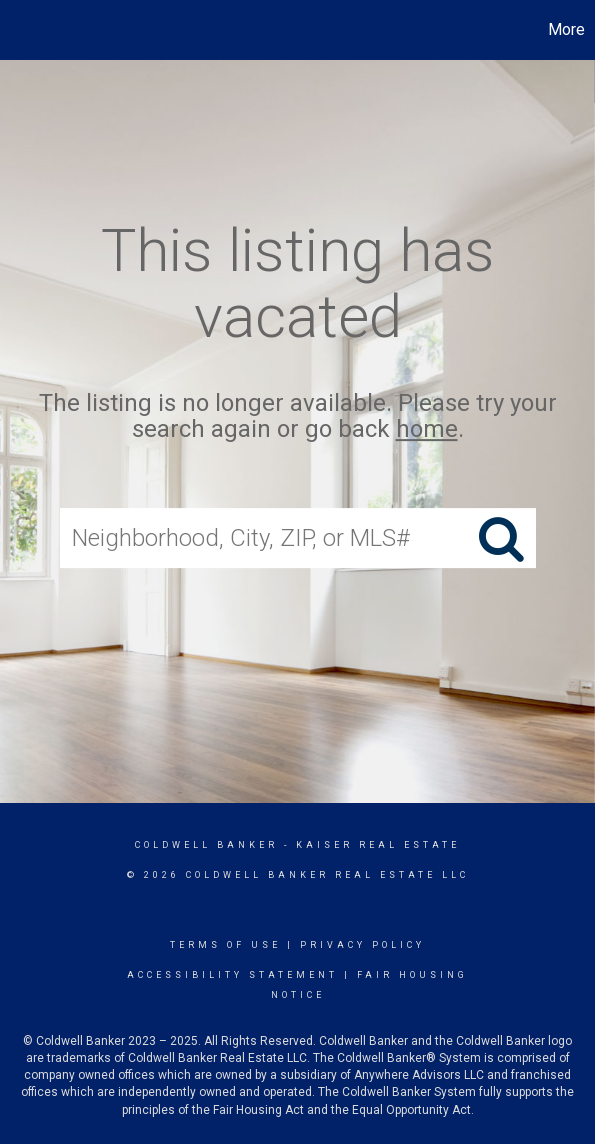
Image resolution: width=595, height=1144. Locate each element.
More (566, 29)
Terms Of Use (225, 945)
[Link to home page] (18, 30)
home (427, 430)
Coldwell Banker (206, 845)
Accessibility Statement (232, 975)
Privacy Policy (362, 945)
